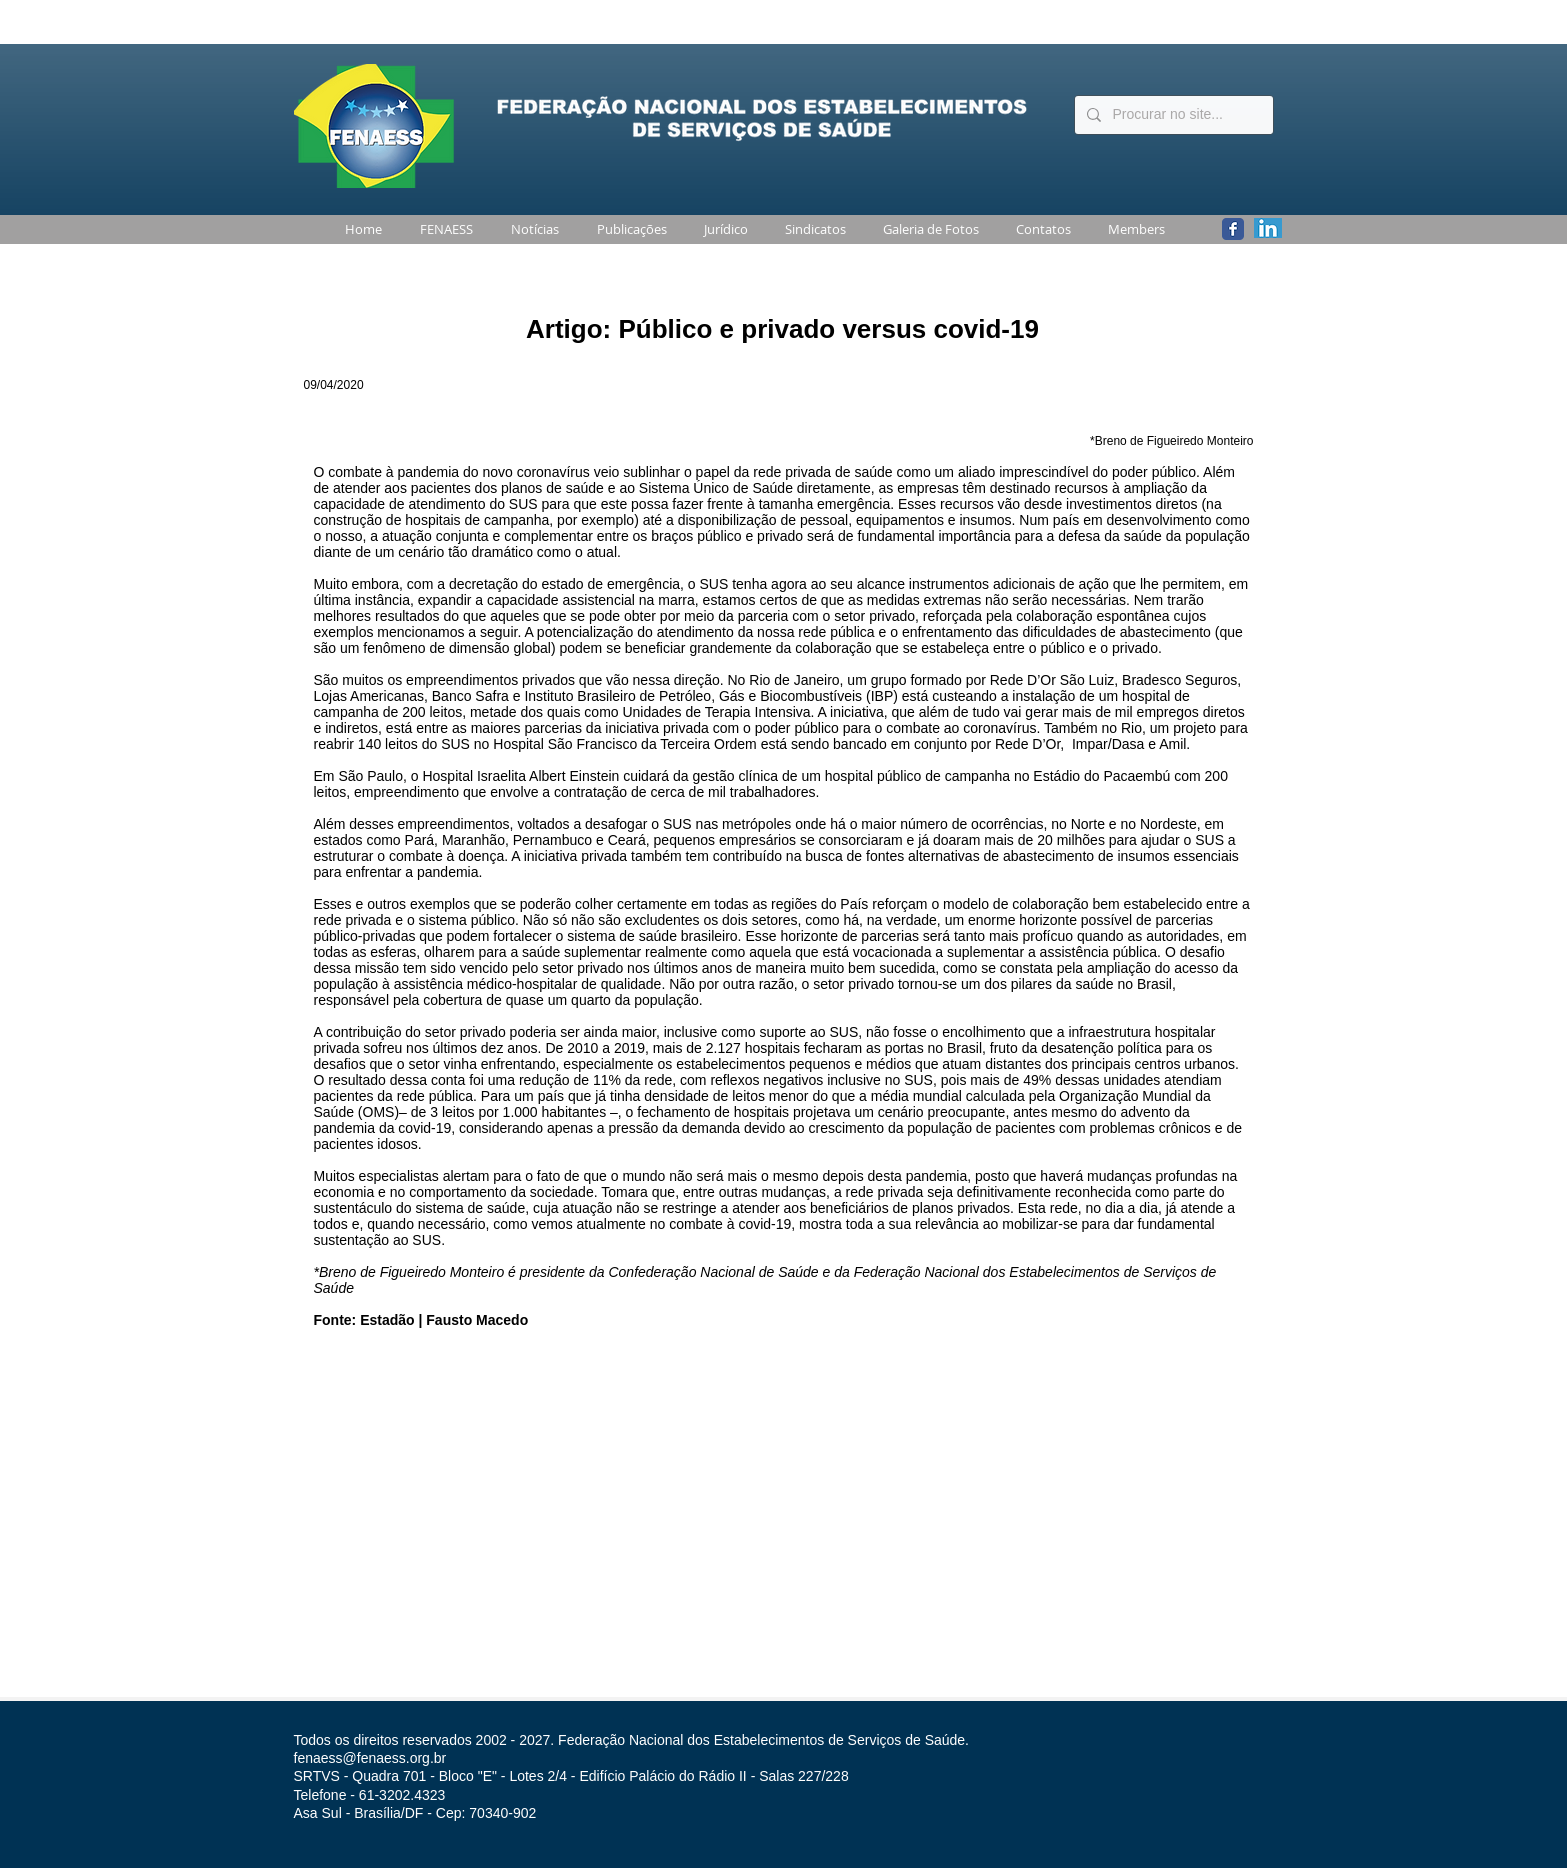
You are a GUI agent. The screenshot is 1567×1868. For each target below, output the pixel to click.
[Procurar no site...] (1172, 115)
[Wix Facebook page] (1233, 229)
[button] (442, 229)
